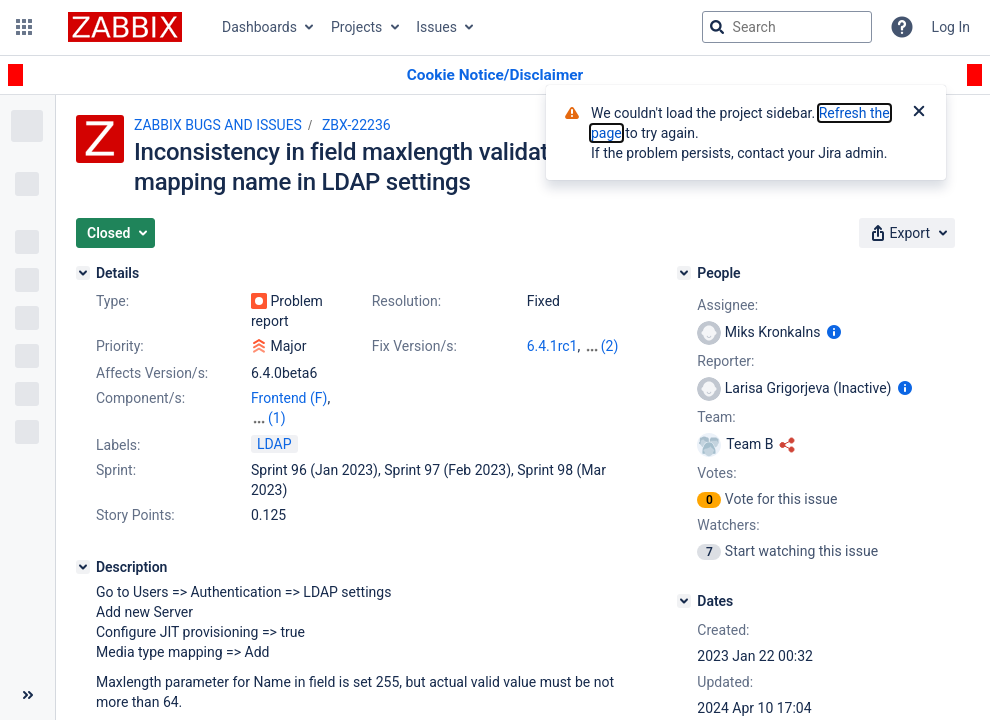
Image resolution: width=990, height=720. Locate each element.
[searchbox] (787, 27)
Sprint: (116, 470)
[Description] (83, 567)
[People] (684, 273)
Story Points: (135, 515)
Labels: (118, 445)
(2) (610, 346)
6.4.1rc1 (552, 346)
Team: (716, 417)
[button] (24, 27)
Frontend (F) (289, 398)
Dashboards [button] (259, 27)
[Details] (83, 273)
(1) (277, 418)
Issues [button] (436, 27)
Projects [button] (356, 27)
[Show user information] (834, 332)
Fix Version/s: (414, 346)
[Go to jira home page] (125, 27)
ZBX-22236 (356, 125)
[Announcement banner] (495, 75)
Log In (951, 27)
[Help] (902, 27)
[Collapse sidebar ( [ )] (27, 695)
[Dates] (684, 601)
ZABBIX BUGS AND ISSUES (218, 125)
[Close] (919, 113)
